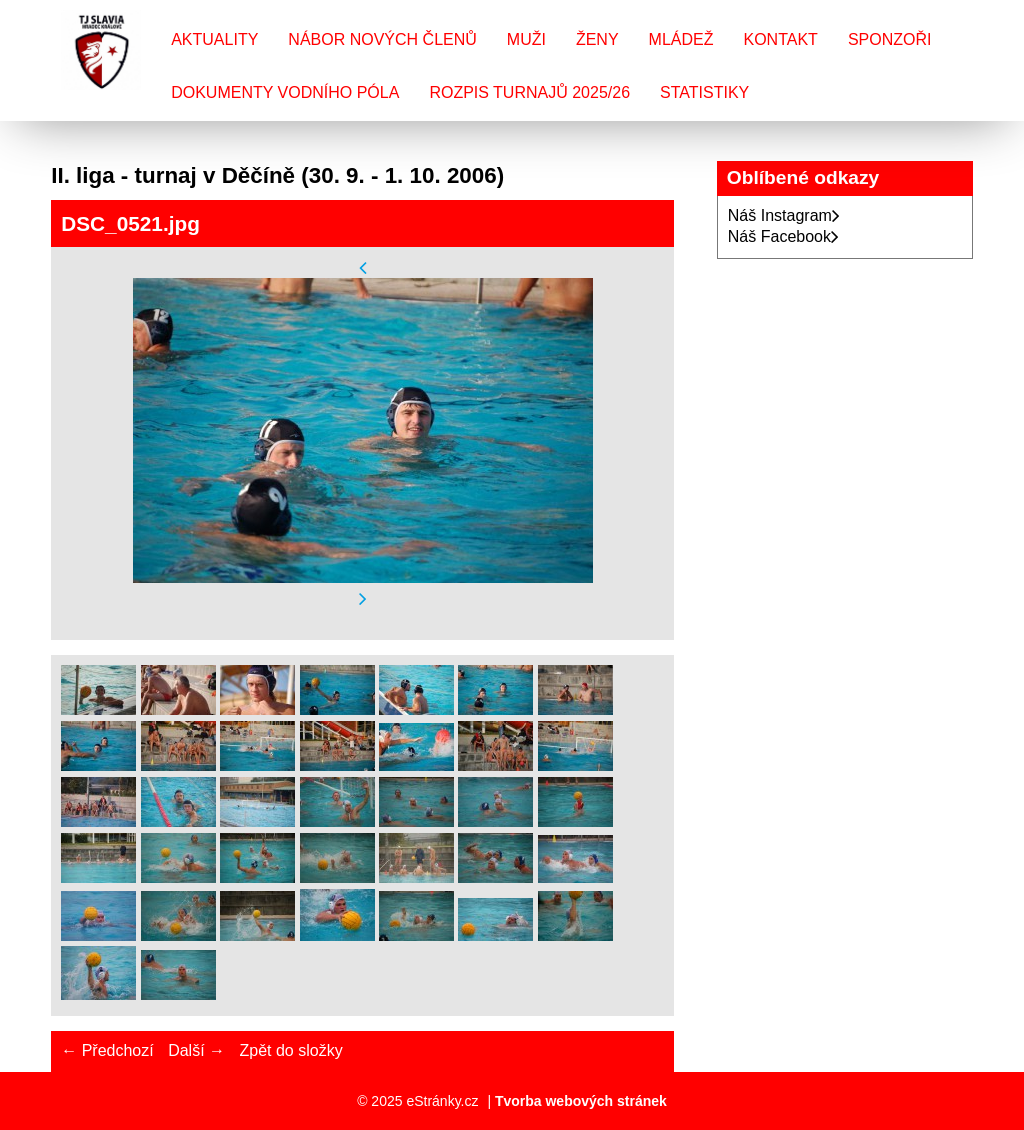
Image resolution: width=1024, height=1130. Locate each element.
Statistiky (704, 92)
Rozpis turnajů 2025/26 (529, 92)
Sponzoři (890, 39)
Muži (526, 39)
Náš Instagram (784, 215)
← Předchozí (107, 1050)
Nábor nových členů (382, 39)
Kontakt (781, 39)
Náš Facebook (783, 236)
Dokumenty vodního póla (285, 92)
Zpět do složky (290, 1050)
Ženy (597, 39)
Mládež (681, 39)
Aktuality (214, 39)
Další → (196, 1050)
